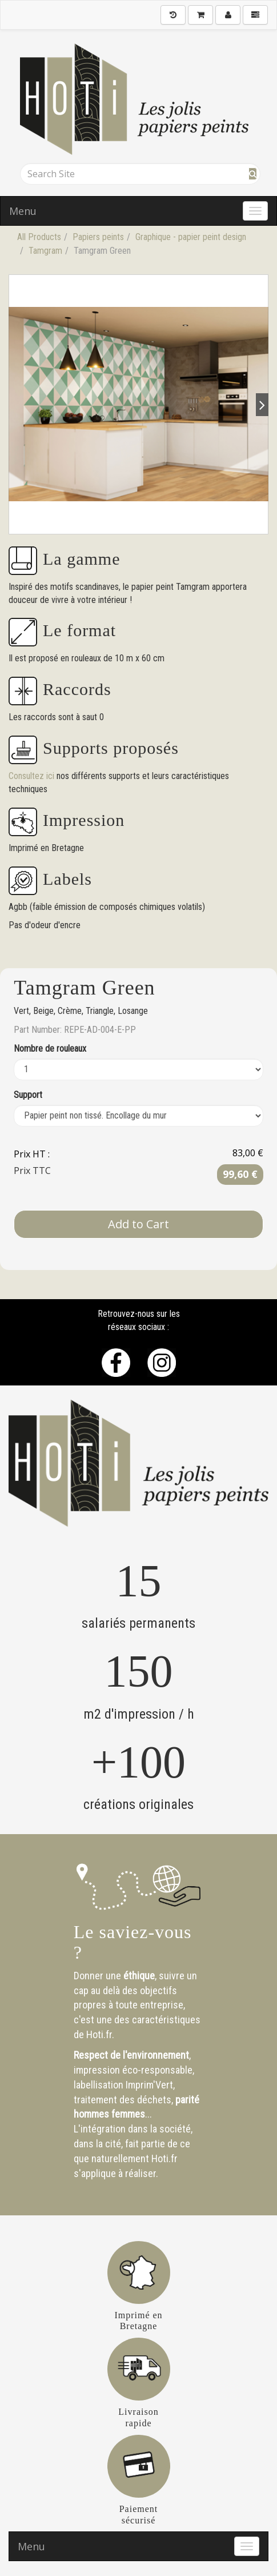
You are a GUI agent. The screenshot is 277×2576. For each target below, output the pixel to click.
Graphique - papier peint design (190, 236)
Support (28, 1094)
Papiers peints (98, 236)
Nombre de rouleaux (50, 1048)
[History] (173, 15)
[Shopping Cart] (200, 15)
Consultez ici (33, 775)
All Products (39, 236)
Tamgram (45, 250)
